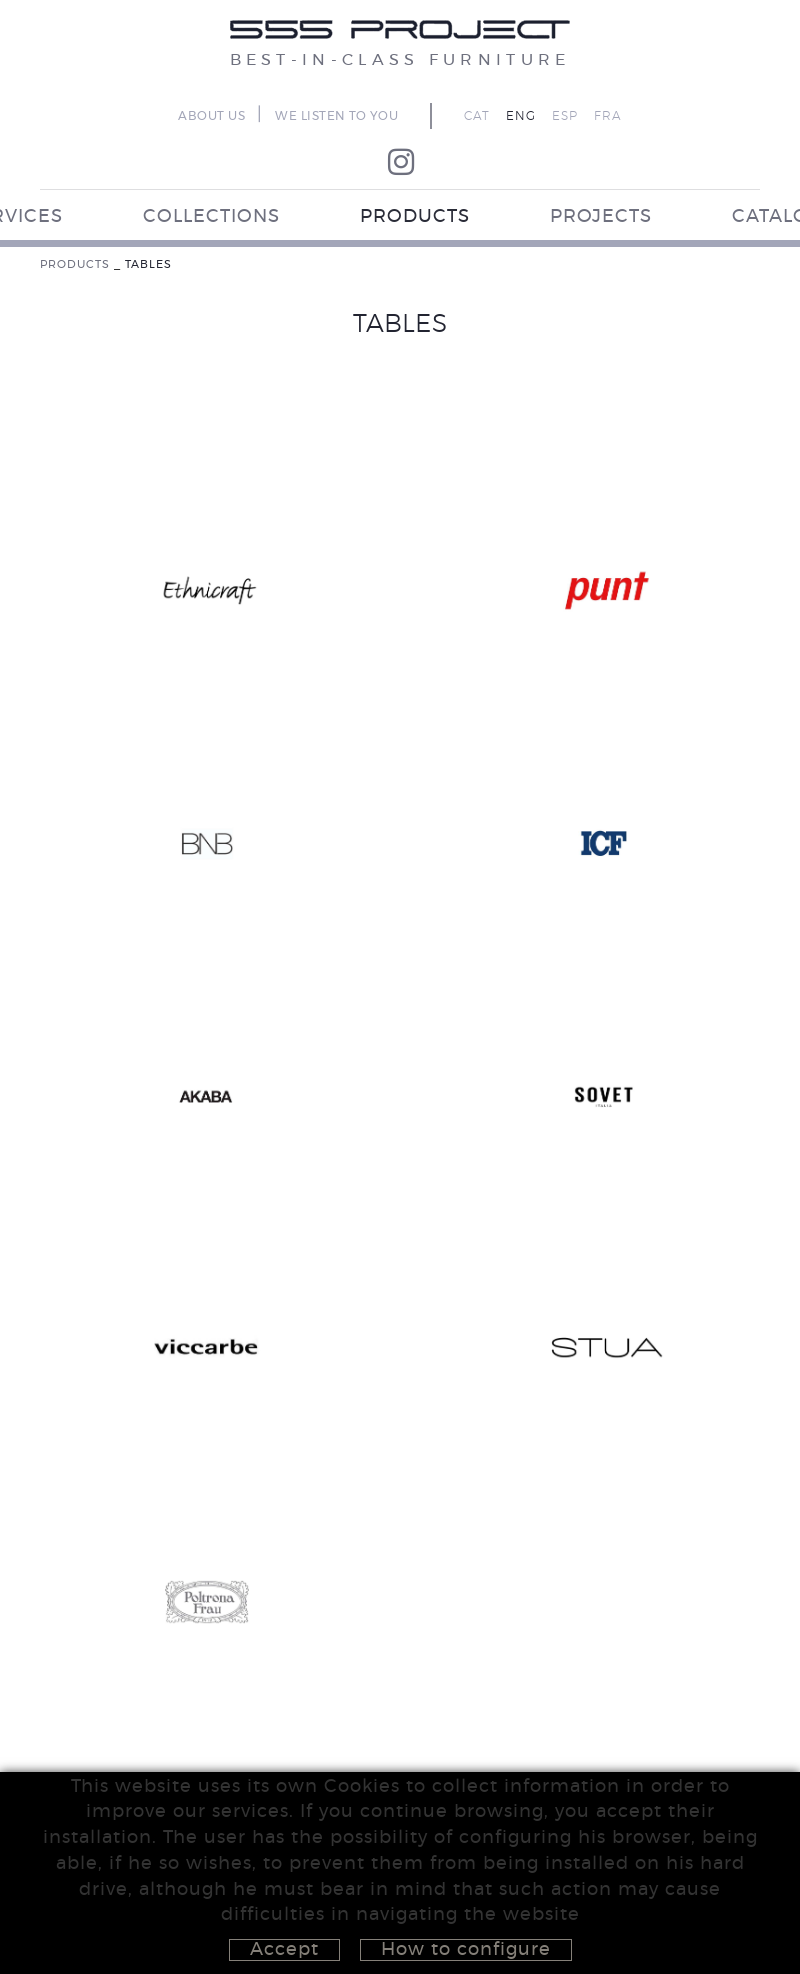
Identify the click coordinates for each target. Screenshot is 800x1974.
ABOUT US (211, 116)
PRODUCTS (75, 264)
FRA (608, 116)
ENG (521, 116)
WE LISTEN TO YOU (336, 116)
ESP (565, 116)
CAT (477, 116)
